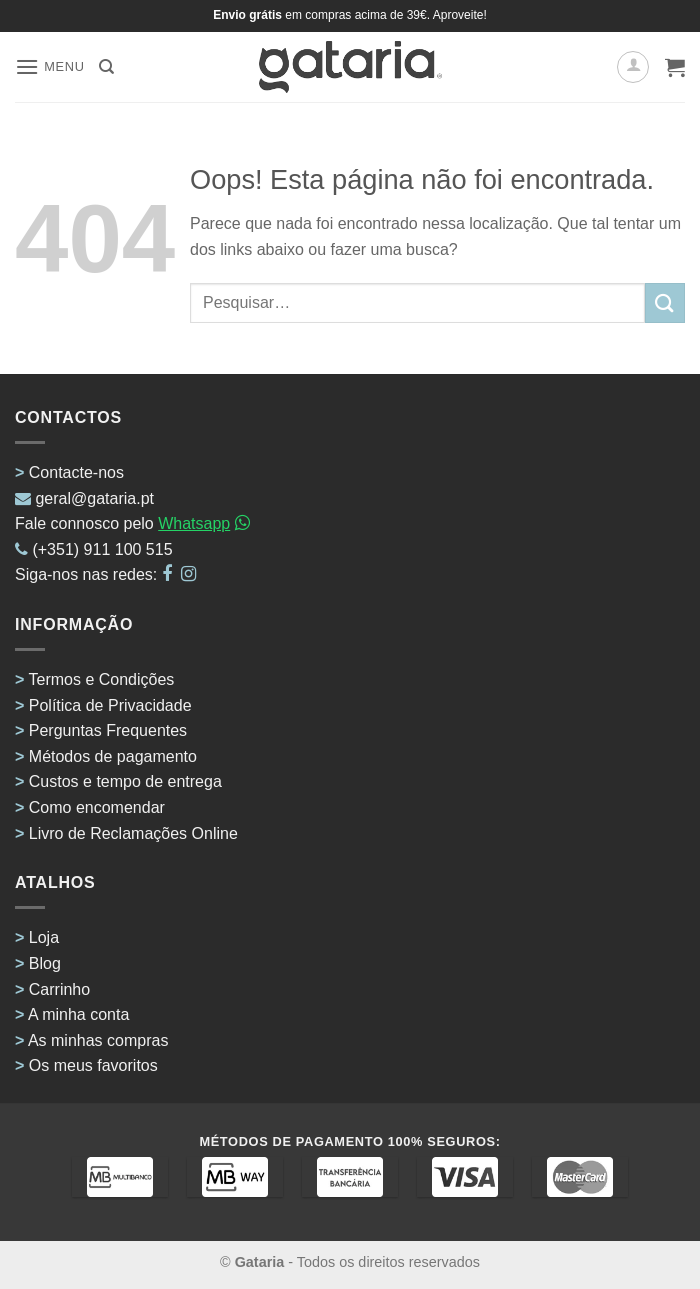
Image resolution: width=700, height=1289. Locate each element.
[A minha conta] (633, 67)
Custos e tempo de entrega (125, 781)
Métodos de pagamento (113, 756)
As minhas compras (98, 1040)
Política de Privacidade (110, 705)
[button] (50, 66)
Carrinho (59, 989)
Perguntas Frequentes (108, 730)
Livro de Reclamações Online (133, 833)
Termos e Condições (102, 679)
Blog (45, 963)
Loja (44, 937)
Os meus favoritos (93, 1065)
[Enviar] (665, 302)
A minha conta (78, 1014)
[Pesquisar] (106, 67)
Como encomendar (97, 807)
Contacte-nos (76, 472)
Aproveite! (460, 15)
